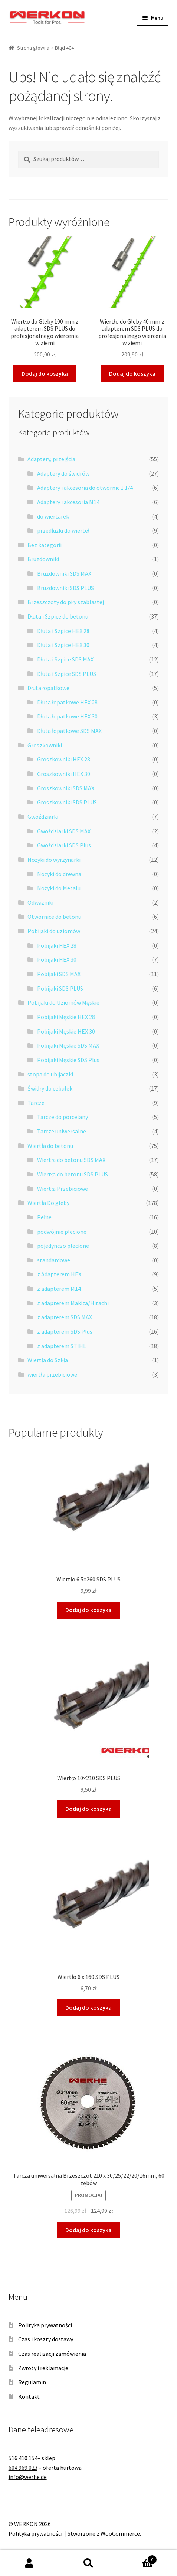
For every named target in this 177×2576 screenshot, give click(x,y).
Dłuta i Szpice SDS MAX (65, 659)
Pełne (44, 1217)
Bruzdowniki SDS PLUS (65, 588)
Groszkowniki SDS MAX (65, 788)
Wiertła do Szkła (47, 1360)
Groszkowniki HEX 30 (63, 773)
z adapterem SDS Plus (64, 1331)
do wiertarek (53, 516)
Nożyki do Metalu (59, 888)
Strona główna (33, 47)
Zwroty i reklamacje (43, 2368)
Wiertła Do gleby (48, 1202)
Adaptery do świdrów (63, 473)
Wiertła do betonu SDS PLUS (72, 1174)
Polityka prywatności (45, 2325)
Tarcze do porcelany (62, 1116)
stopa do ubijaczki (50, 1074)
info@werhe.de (28, 2476)
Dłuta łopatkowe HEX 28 (67, 702)
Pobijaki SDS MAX (59, 974)
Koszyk (137, 2558)
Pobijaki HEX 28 (56, 945)
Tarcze (36, 1102)
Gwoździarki (42, 816)
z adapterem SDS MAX (64, 1317)
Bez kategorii (44, 545)
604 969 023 (23, 2467)
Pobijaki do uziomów (53, 931)
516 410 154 (23, 2458)
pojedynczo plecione (63, 1245)
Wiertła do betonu (50, 1145)
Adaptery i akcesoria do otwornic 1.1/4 (85, 487)
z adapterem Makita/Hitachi (73, 1303)
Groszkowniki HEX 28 (63, 759)
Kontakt (29, 2396)
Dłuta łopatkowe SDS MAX (69, 730)
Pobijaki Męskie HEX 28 (66, 1017)
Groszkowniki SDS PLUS (67, 802)
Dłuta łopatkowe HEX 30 (67, 716)
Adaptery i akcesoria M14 (68, 502)
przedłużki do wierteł (63, 530)
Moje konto (29, 2563)
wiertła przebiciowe (52, 1374)
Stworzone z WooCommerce (104, 2533)
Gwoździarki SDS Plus (64, 845)
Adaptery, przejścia (51, 459)
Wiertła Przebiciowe (62, 1188)
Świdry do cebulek (49, 1088)
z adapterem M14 (59, 1288)
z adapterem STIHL (61, 1346)
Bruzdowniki (43, 559)
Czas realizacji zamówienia (52, 2353)
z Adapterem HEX (59, 1274)
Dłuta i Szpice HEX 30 (63, 645)
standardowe (53, 1260)
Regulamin (32, 2382)
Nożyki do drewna (59, 874)
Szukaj (88, 2563)
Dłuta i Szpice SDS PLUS (66, 673)
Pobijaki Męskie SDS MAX (68, 1045)
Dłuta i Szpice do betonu (57, 616)
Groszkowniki (44, 745)
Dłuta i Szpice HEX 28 (63, 630)
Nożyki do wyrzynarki (54, 859)
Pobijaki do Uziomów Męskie (63, 1002)
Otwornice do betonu (54, 916)
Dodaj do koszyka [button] (45, 373)
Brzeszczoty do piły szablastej (65, 602)
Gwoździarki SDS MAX (64, 831)
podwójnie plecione (61, 1231)
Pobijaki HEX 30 (56, 959)
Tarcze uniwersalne (61, 1131)
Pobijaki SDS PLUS (60, 988)
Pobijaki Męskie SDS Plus (68, 1059)
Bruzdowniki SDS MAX (64, 573)
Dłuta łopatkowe (48, 687)
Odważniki (40, 902)
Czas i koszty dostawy (45, 2339)
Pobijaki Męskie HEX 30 (66, 1031)
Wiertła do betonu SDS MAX (71, 1159)
